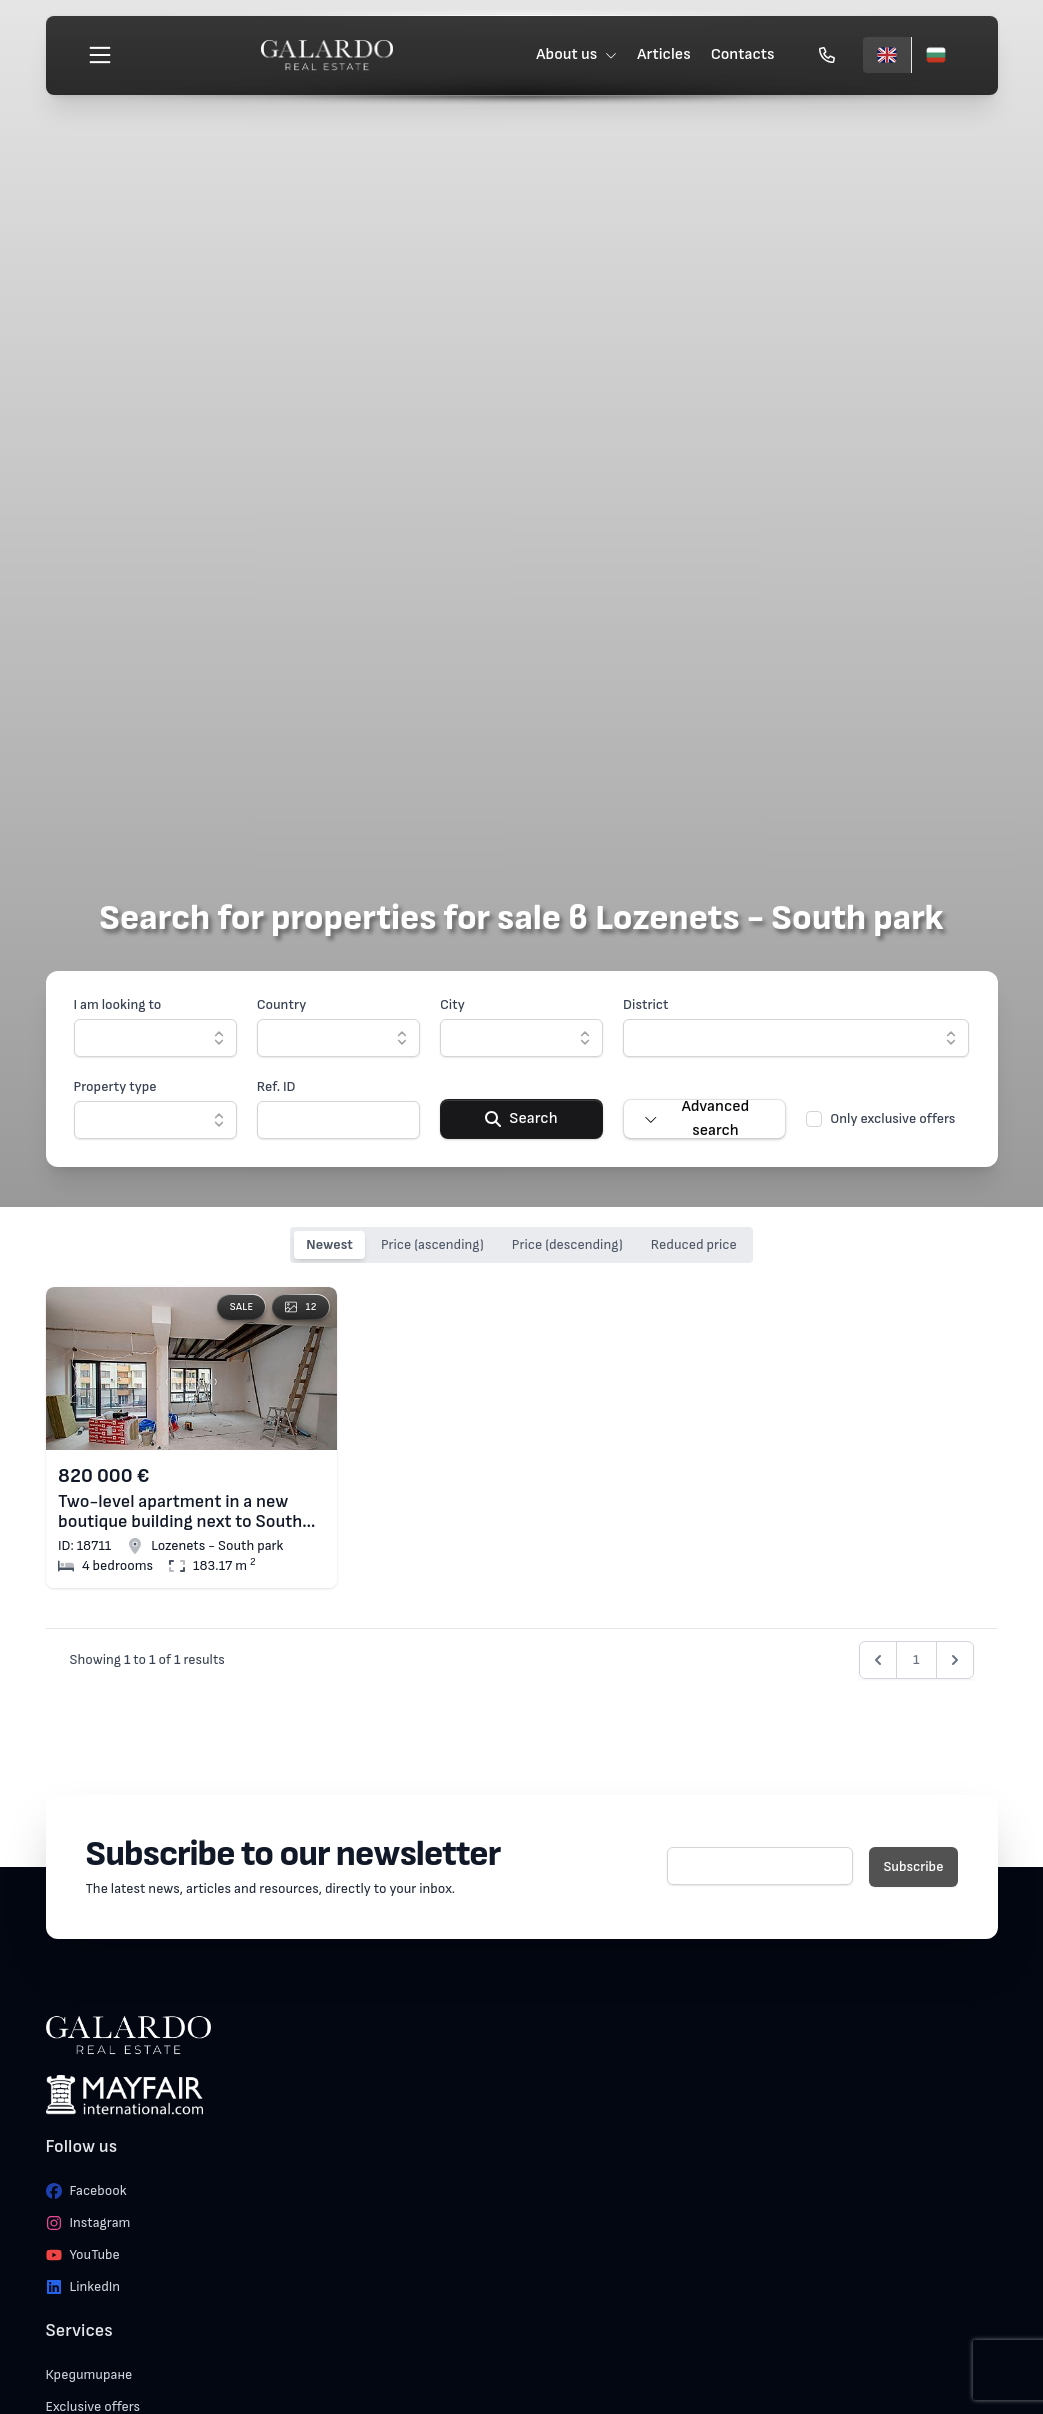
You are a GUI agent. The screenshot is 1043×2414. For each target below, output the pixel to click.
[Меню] (103, 56)
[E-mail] (760, 1866)
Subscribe (913, 1866)
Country (282, 1004)
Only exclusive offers (892, 1118)
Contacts (741, 55)
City (452, 1004)
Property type (115, 1086)
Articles (661, 55)
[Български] (933, 56)
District (645, 1004)
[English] (885, 56)
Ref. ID (276, 1086)
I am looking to (118, 1004)
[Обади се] (825, 56)
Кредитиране (89, 2374)
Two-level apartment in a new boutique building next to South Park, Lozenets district (180, 1512)
